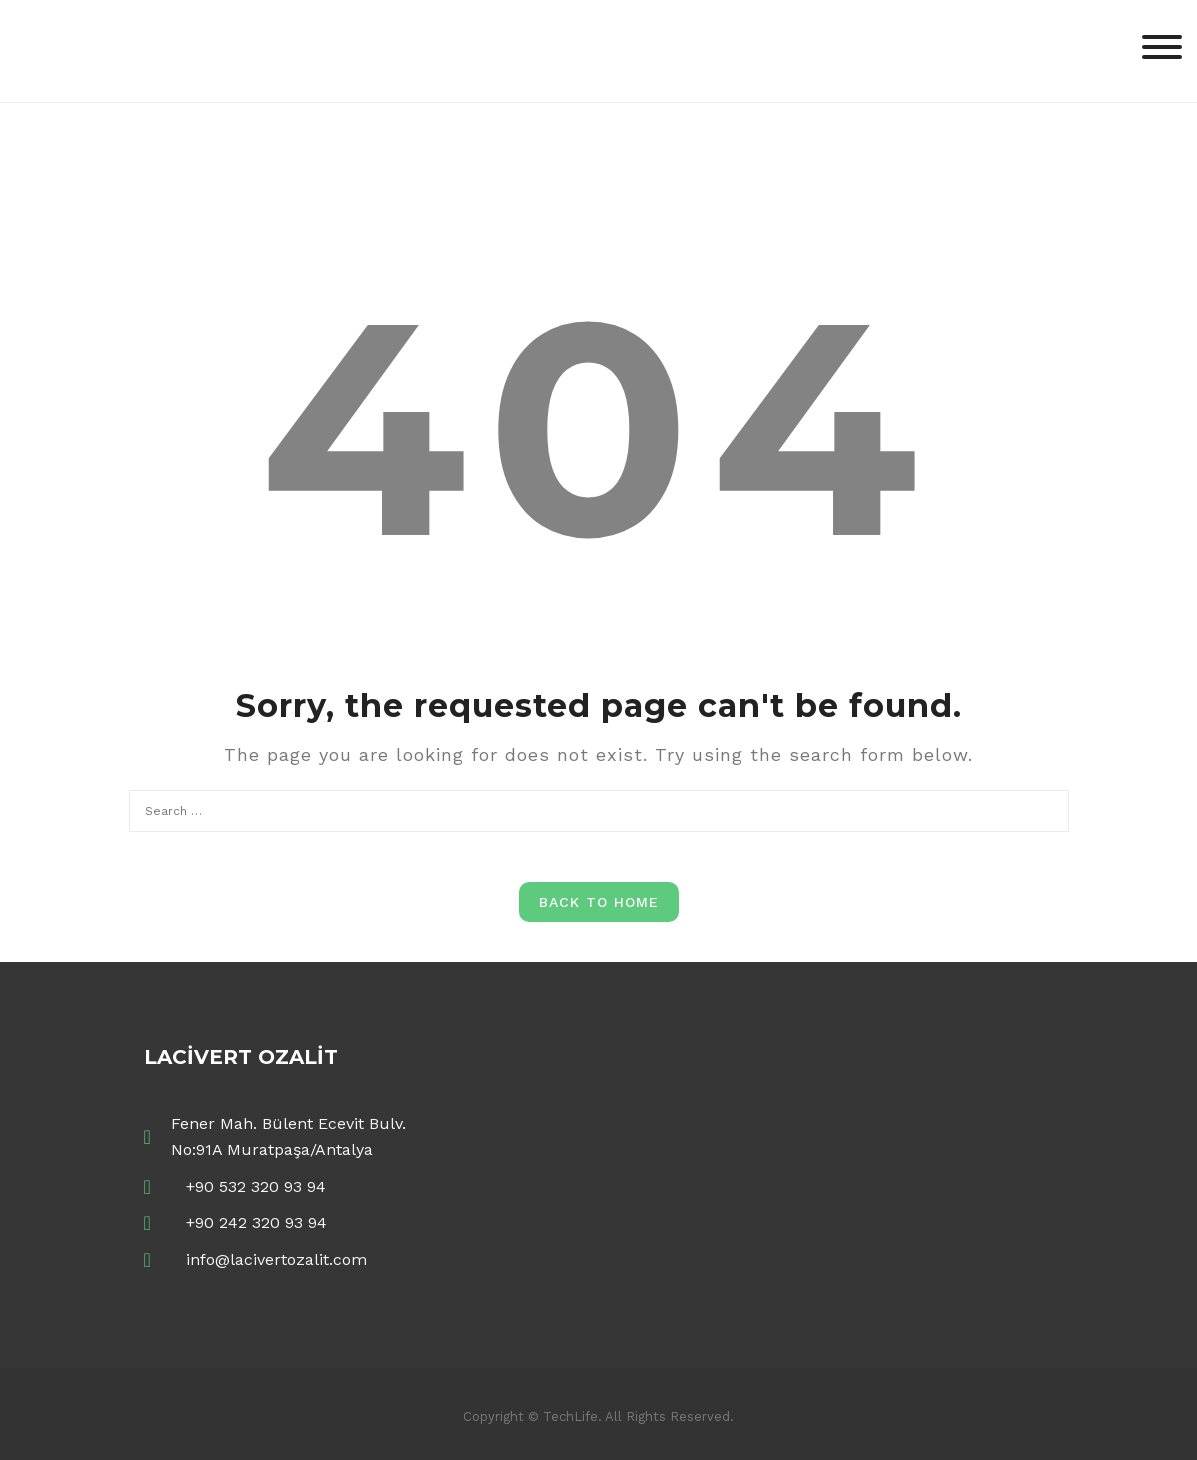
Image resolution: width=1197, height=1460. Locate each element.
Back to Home (599, 902)
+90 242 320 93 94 (256, 1222)
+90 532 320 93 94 (256, 1186)
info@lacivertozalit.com (276, 1259)
